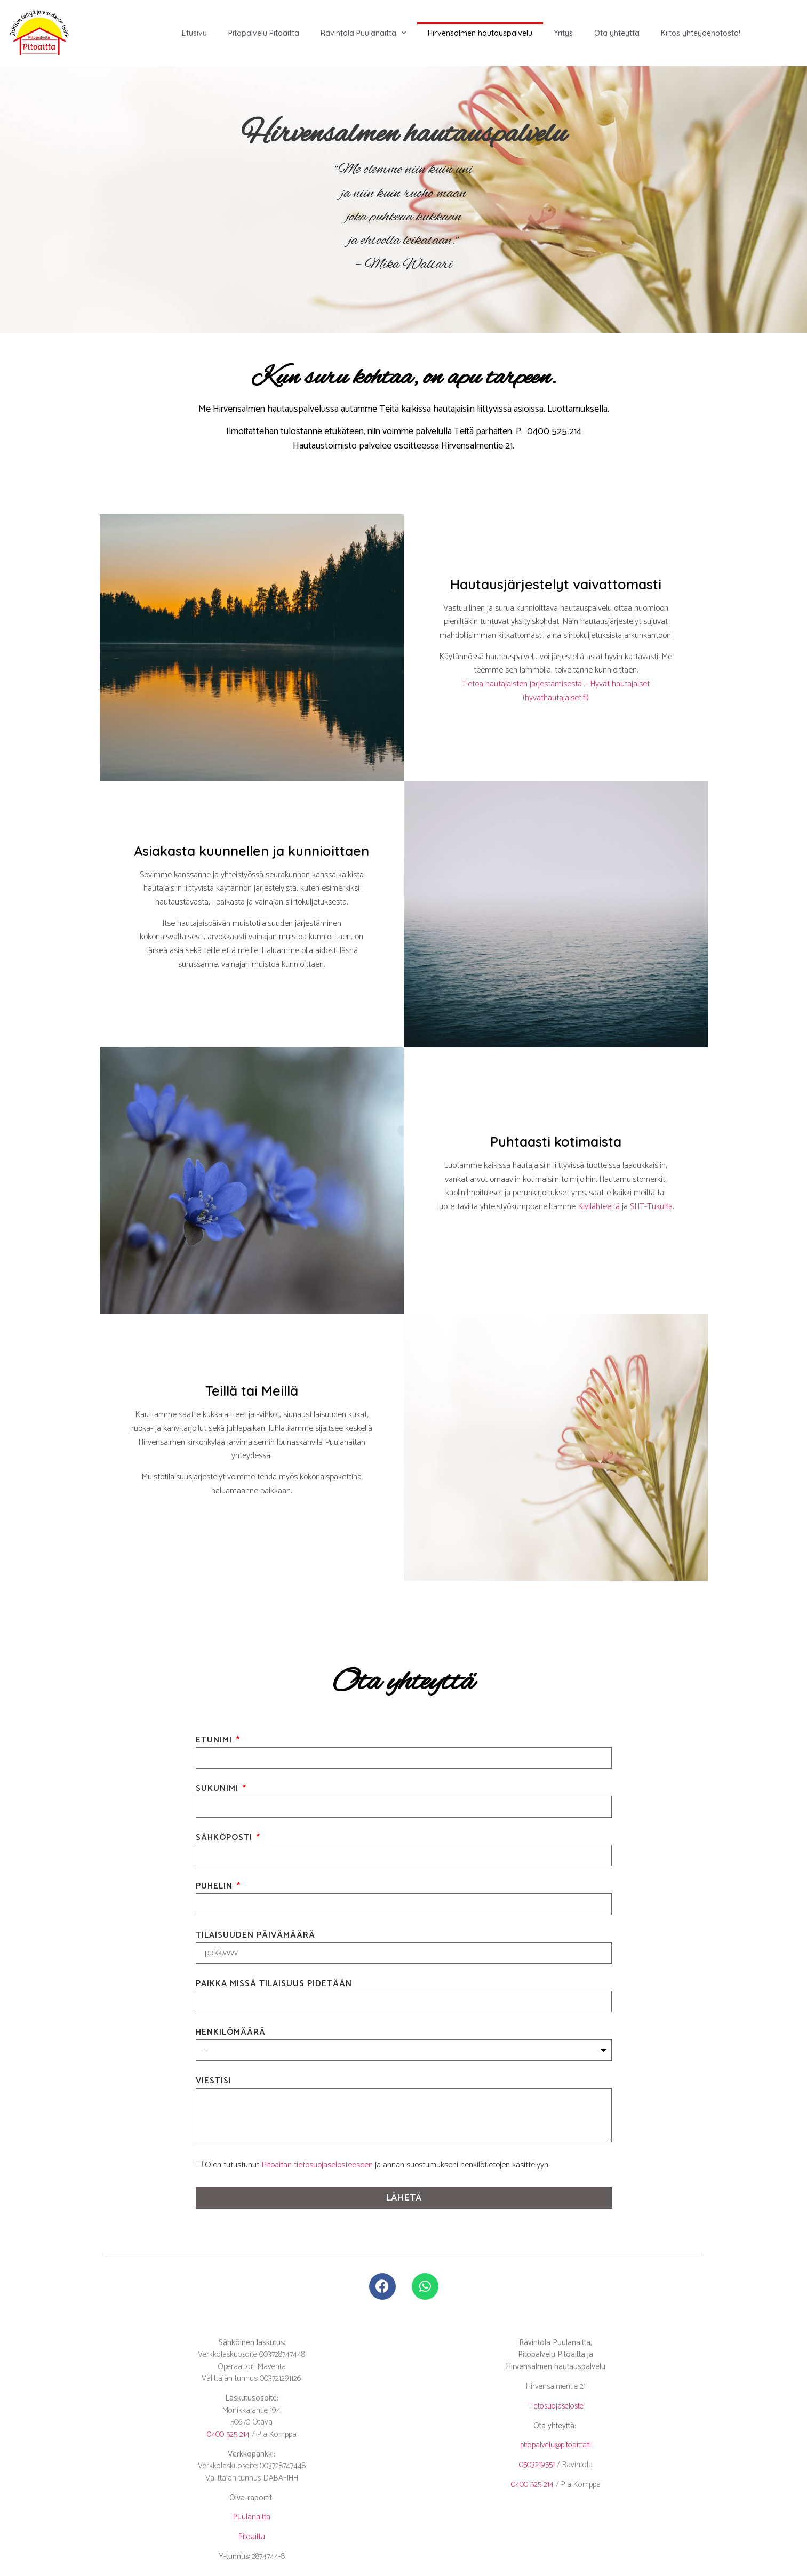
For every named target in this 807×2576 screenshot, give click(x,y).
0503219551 (537, 2464)
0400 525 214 (228, 2434)
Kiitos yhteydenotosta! (700, 33)
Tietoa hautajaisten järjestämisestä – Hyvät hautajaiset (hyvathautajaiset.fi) (555, 691)
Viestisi (213, 2082)
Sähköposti (225, 1839)
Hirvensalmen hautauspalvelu (480, 33)
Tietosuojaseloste (556, 2406)
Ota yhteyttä (617, 33)
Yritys (563, 33)
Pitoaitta (251, 2536)
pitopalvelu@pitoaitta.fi (555, 2445)
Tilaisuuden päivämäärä (255, 1936)
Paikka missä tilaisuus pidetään (274, 1985)
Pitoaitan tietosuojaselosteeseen (317, 2165)
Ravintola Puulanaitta (363, 33)
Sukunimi (218, 1790)
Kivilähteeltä (599, 1206)
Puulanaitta (251, 2517)
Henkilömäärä (231, 2033)
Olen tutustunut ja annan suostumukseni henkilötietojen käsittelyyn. (377, 2165)
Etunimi (215, 1741)
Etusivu (194, 33)
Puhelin (215, 1887)
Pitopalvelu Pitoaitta (263, 33)
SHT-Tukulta (651, 1206)
